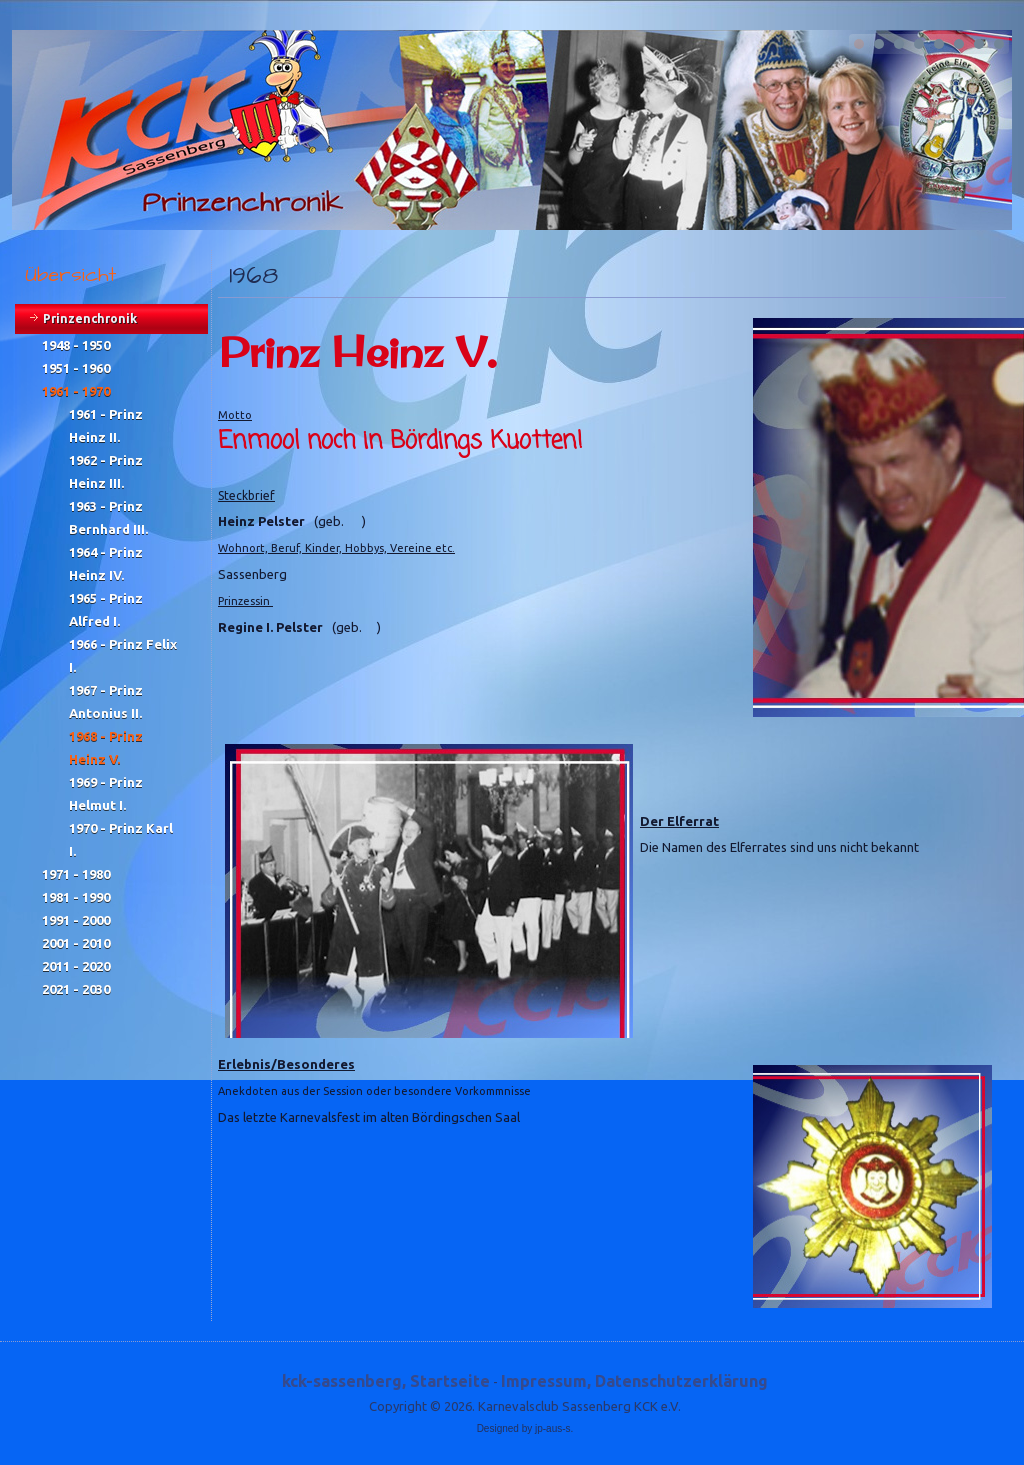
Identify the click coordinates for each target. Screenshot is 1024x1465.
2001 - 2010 (76, 943)
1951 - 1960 (76, 368)
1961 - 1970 (76, 391)
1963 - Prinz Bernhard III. (108, 517)
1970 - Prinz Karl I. (121, 839)
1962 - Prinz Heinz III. (106, 471)
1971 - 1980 (76, 874)
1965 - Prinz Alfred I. (106, 609)
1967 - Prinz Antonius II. (106, 701)
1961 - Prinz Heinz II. (106, 425)
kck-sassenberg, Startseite (386, 1381)
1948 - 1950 (76, 345)
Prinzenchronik (90, 318)
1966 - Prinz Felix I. (123, 655)
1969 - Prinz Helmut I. (106, 793)
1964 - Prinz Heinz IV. (106, 563)
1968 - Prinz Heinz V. (106, 747)
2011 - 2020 (76, 966)
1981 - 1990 (76, 897)
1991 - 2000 (76, 920)
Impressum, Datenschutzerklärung (634, 1381)
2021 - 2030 (76, 989)
